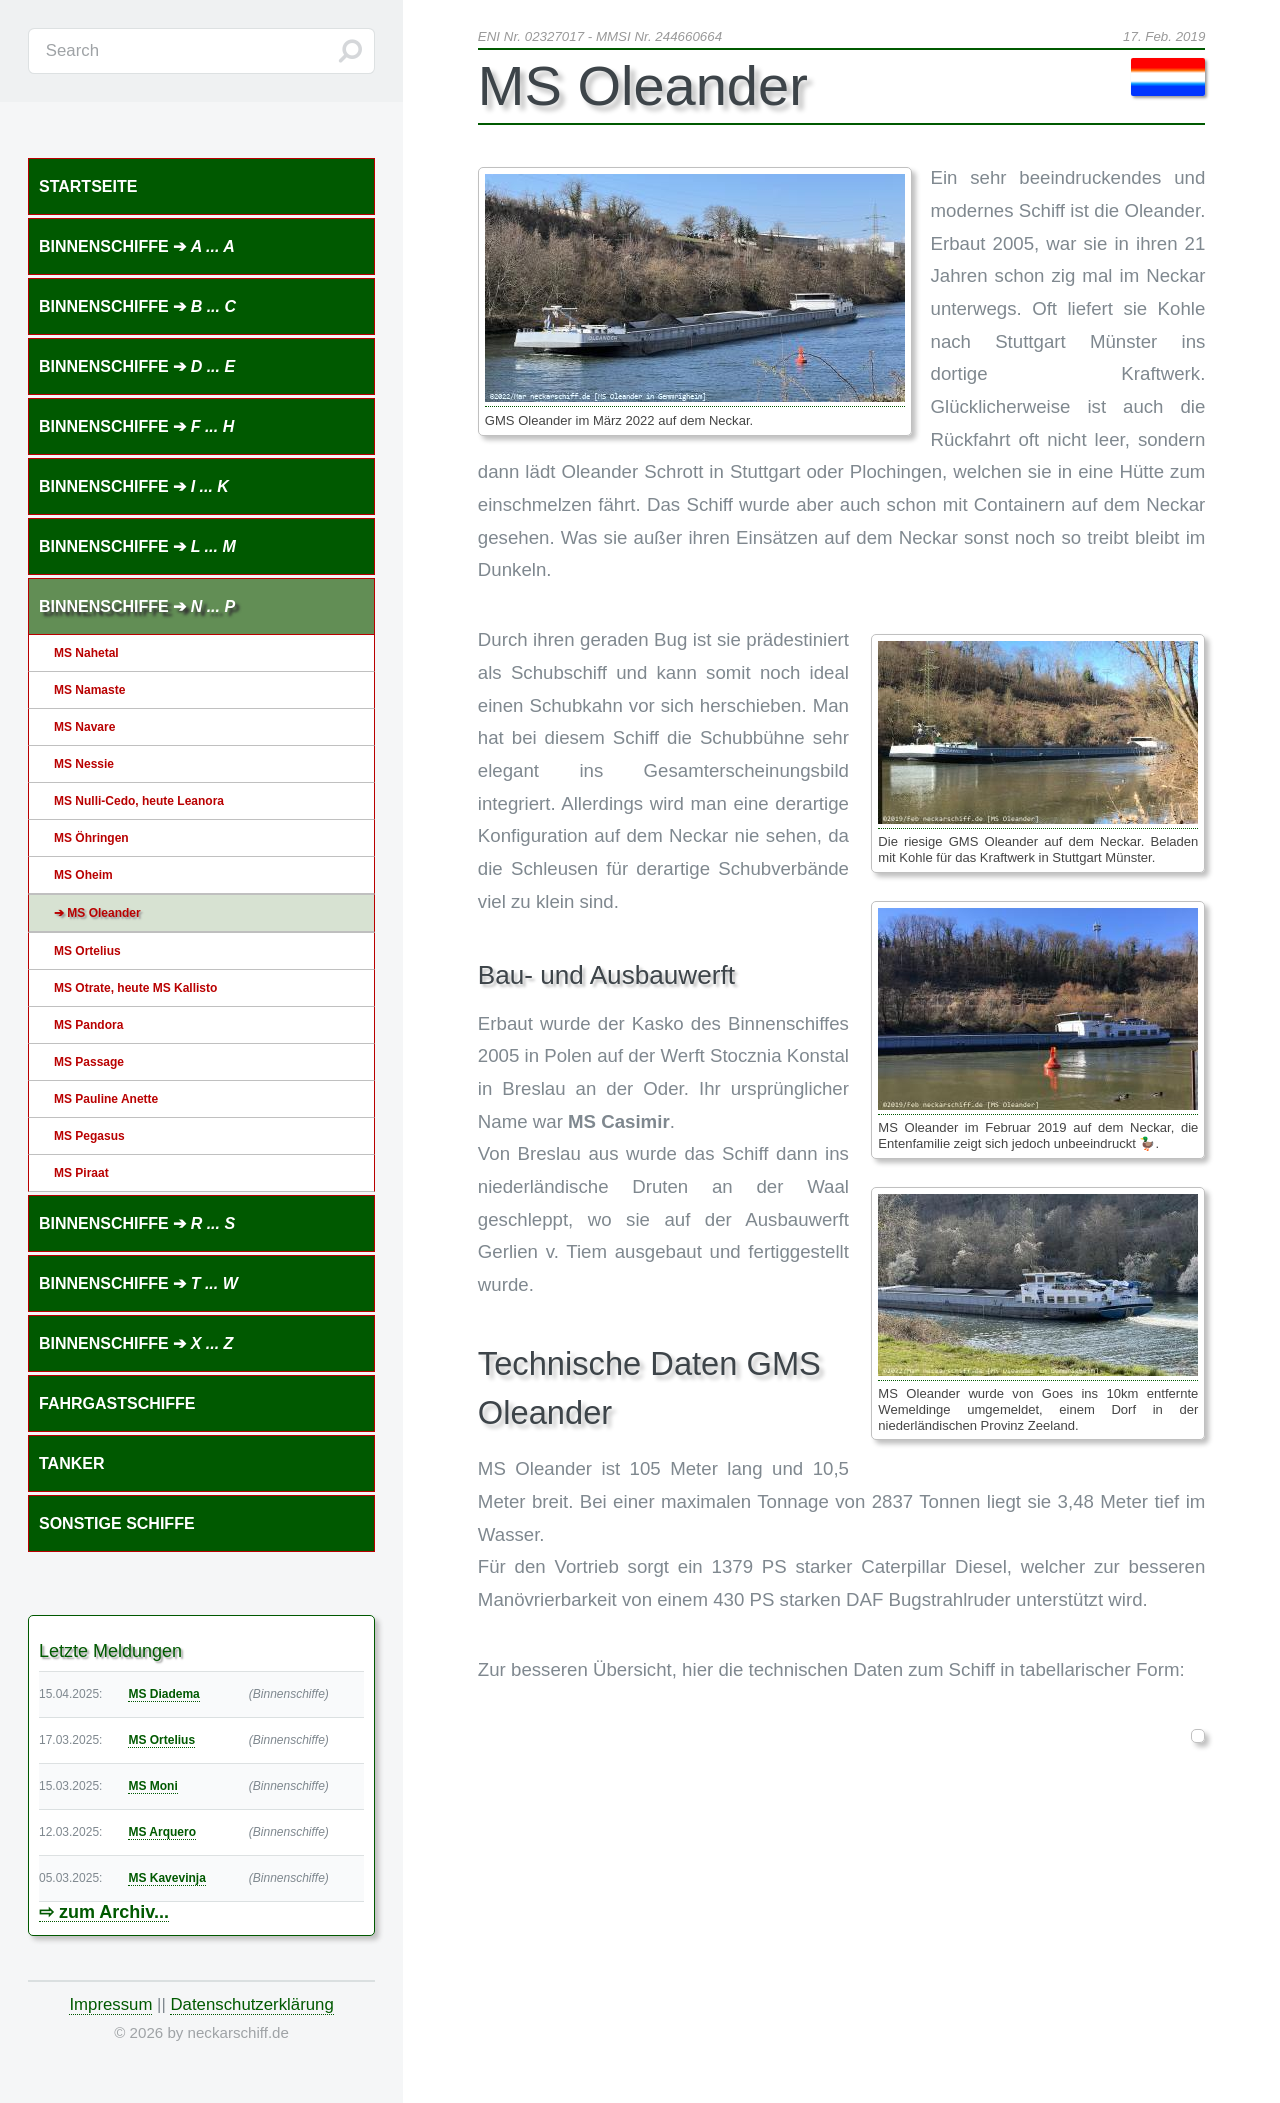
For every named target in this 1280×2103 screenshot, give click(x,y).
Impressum (110, 2004)
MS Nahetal (86, 653)
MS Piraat (81, 1173)
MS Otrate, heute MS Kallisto (135, 988)
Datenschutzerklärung (251, 2004)
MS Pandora (88, 1025)
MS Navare (84, 727)
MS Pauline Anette (106, 1099)
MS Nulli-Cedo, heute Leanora (139, 801)
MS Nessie (84, 764)
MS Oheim (83, 875)
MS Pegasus (89, 1136)
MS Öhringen (91, 838)
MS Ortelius (87, 951)
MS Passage (89, 1062)
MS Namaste (89, 690)
